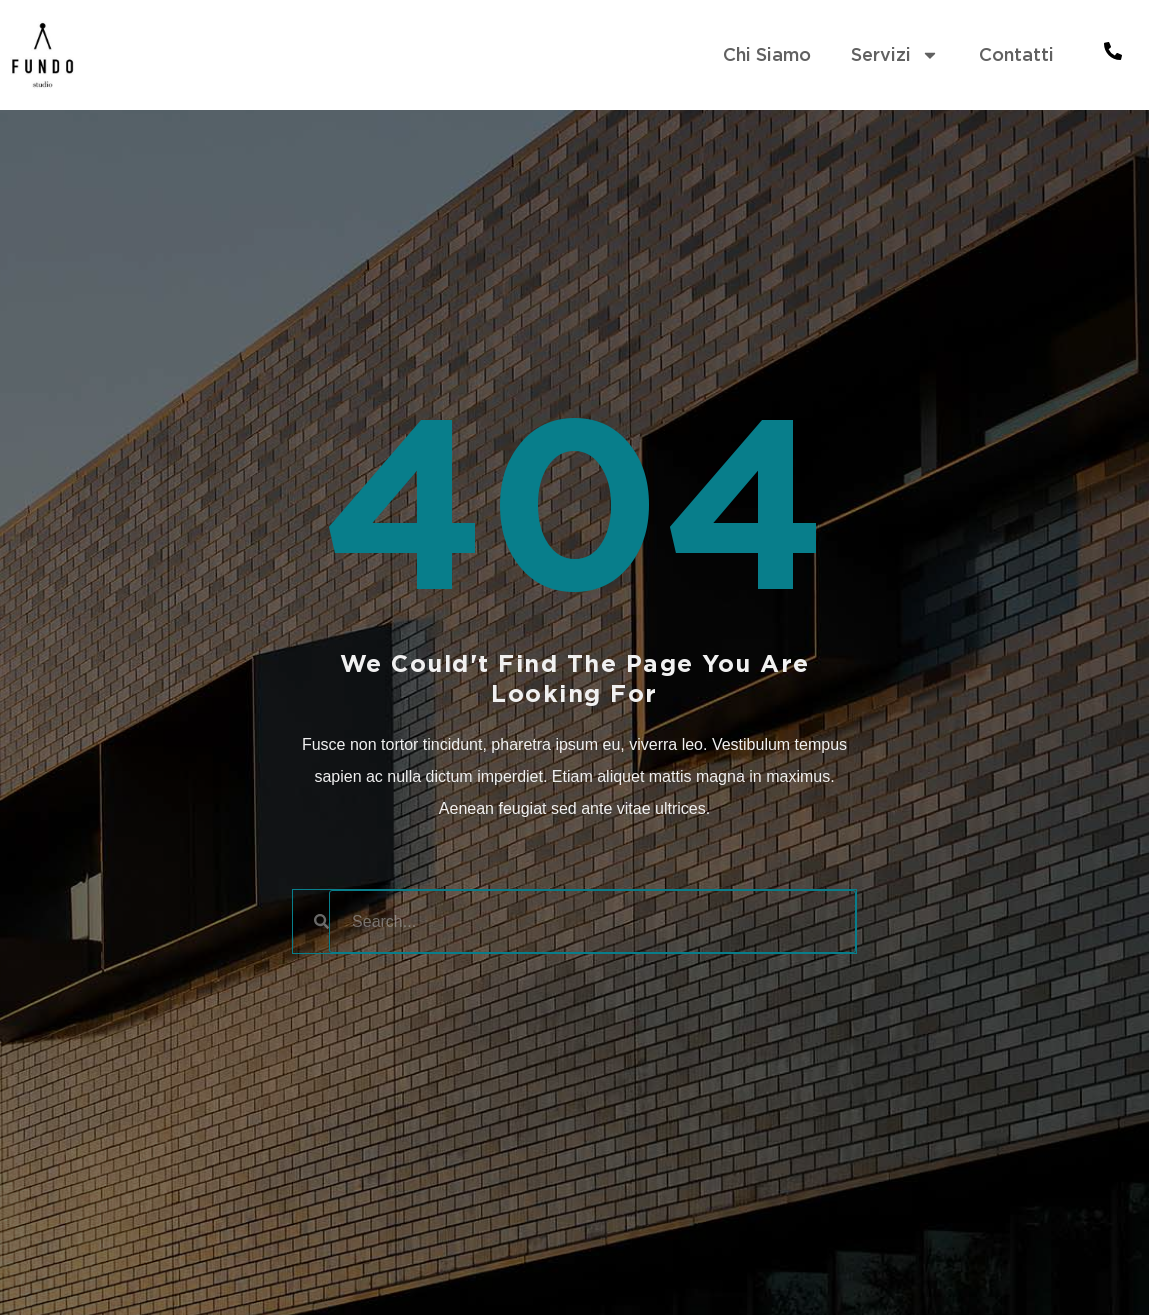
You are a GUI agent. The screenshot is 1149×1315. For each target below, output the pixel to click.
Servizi (895, 55)
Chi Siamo (767, 54)
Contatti (1016, 54)
